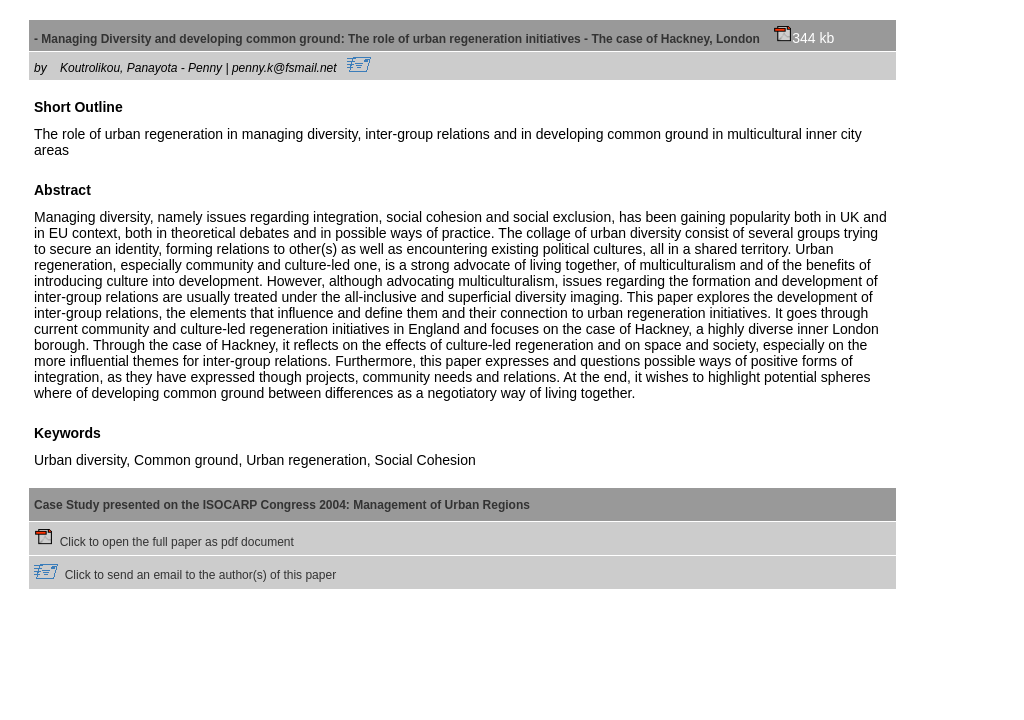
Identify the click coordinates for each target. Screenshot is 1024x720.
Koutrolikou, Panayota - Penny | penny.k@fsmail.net (215, 68)
